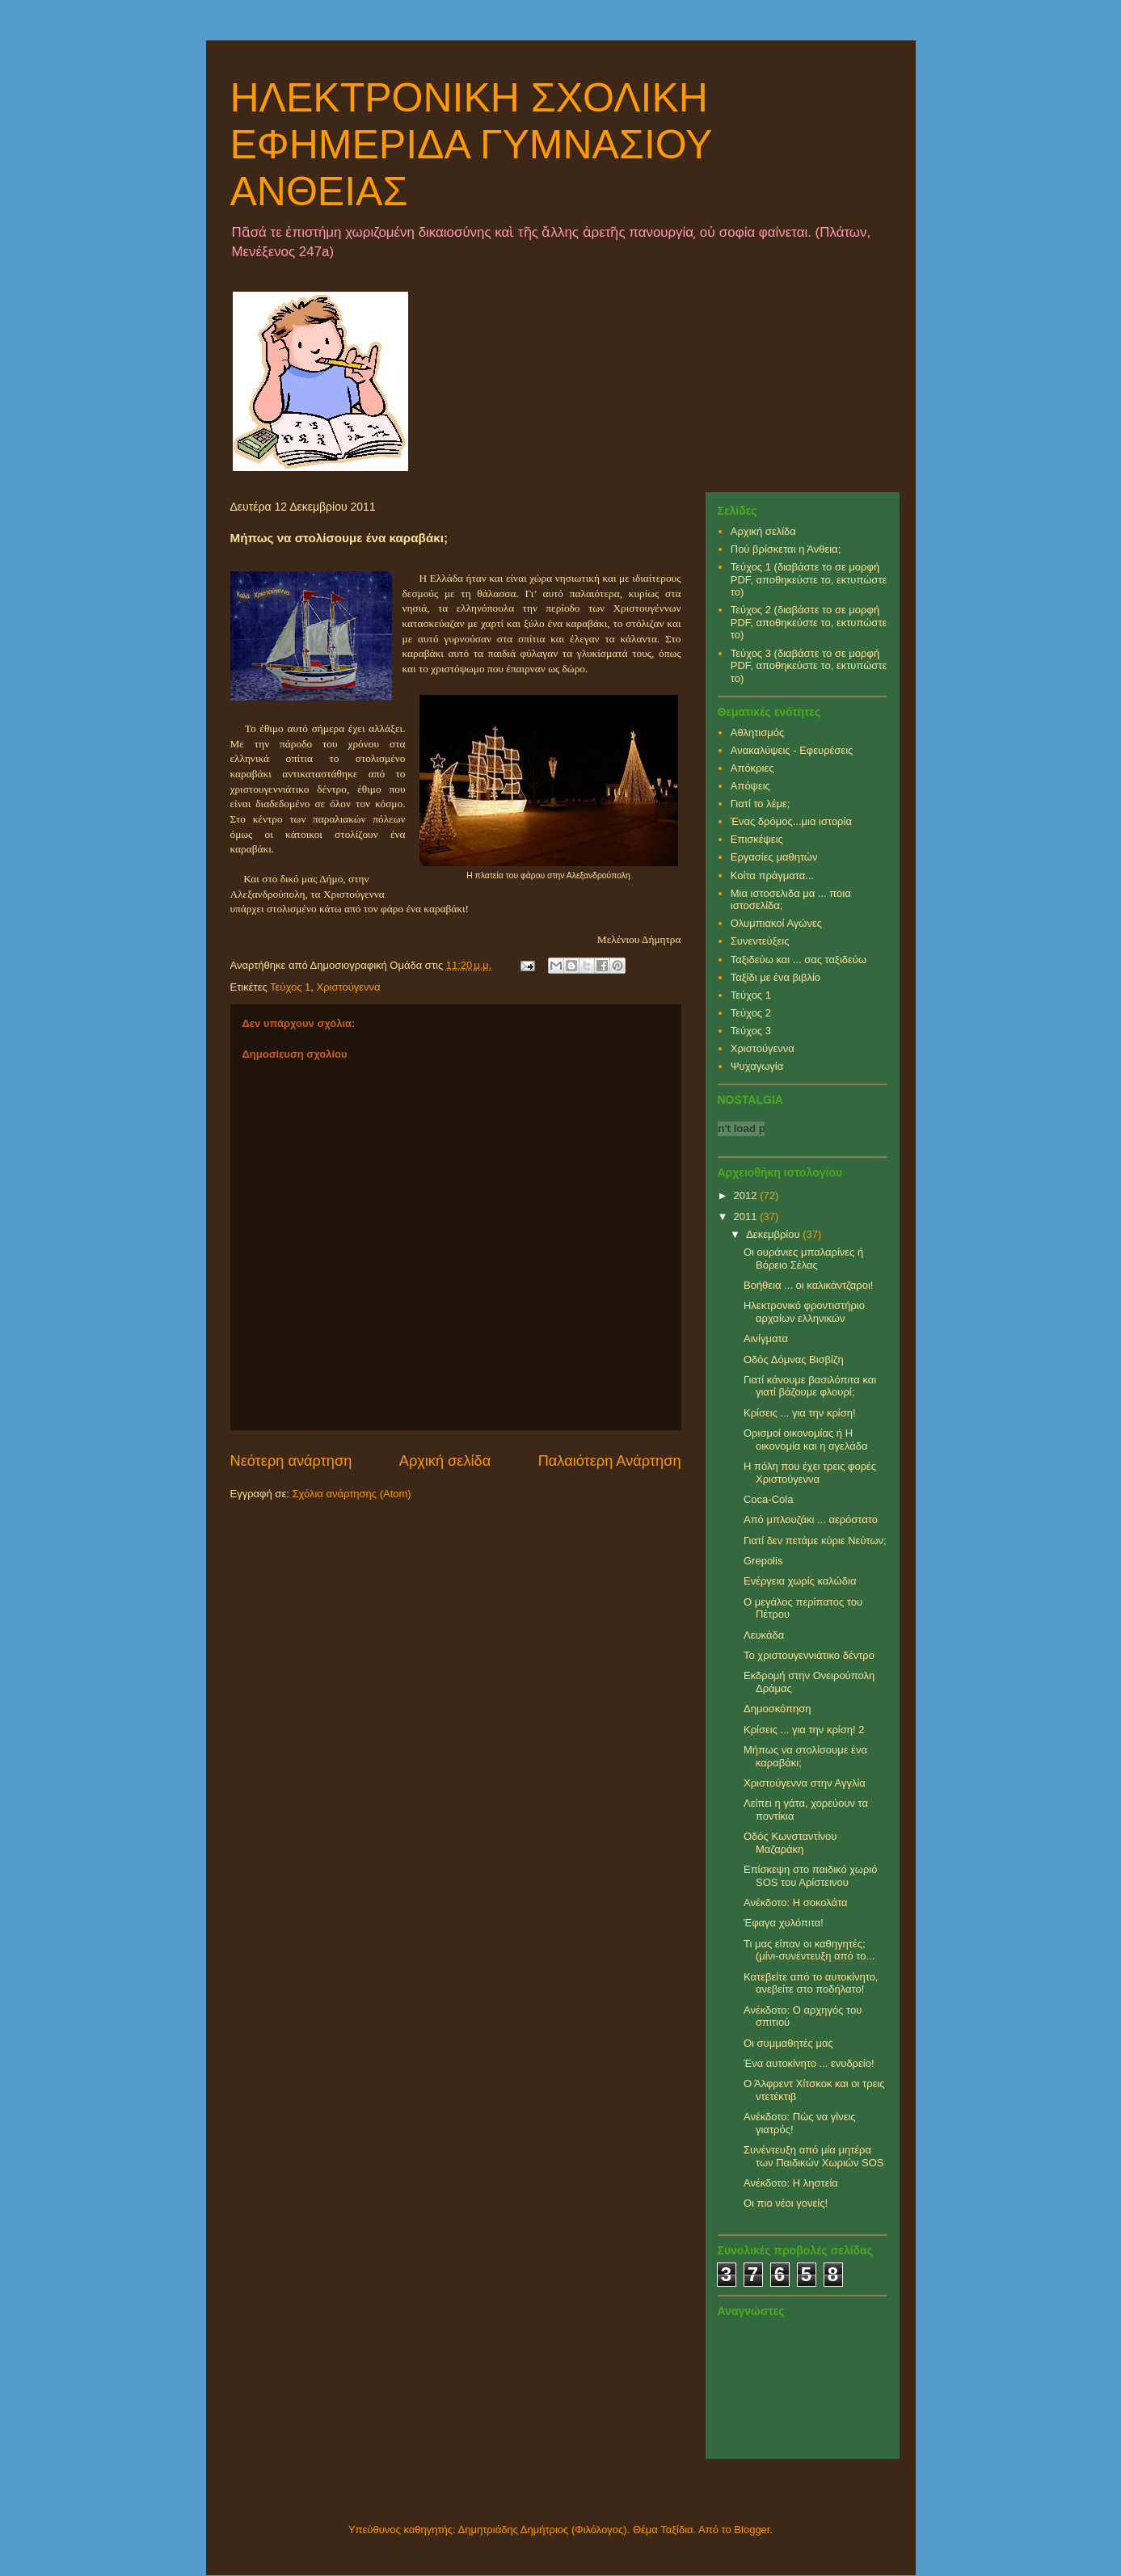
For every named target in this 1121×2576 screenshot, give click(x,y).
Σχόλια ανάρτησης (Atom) (351, 1494)
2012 (747, 1195)
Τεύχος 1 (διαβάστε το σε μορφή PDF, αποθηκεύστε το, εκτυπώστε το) (809, 579)
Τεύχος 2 (751, 1013)
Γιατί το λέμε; (760, 804)
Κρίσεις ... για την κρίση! (800, 1413)
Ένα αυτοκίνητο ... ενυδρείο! (809, 2063)
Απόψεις (750, 786)
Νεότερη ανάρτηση (291, 1461)
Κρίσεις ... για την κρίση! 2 (804, 1730)
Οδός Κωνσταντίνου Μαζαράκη (790, 1842)
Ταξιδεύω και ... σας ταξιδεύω (798, 959)
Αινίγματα (766, 1338)
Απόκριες (752, 768)
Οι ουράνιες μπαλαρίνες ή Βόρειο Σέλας (803, 1258)
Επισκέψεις (757, 839)
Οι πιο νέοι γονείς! (786, 2203)
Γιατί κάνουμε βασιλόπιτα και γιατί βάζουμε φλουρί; (810, 1386)
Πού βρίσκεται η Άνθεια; (786, 549)
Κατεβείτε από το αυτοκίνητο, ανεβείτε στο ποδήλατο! (811, 1983)
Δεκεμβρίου (774, 1234)
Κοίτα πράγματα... (772, 875)
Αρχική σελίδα (445, 1461)
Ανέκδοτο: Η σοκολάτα (796, 1902)
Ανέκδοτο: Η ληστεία (791, 2183)
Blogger (751, 2529)
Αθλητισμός (757, 732)
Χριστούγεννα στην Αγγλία (805, 1783)
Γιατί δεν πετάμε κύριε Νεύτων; (815, 1540)
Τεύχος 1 (290, 987)
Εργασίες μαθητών (774, 857)
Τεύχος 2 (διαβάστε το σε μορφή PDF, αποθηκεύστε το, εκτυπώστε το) (809, 622)
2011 (747, 1216)
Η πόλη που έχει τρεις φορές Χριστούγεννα (810, 1472)
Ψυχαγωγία (757, 1066)
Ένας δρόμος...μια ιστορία (791, 821)
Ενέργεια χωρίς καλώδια (800, 1581)
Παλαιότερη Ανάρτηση (609, 1461)
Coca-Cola (768, 1499)
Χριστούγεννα (349, 987)
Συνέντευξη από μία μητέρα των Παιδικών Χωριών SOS (814, 2156)
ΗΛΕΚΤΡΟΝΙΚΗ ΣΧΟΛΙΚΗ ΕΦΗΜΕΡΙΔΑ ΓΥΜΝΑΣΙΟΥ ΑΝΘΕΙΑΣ (471, 144)
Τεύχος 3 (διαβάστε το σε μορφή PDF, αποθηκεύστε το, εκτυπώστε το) (809, 665)
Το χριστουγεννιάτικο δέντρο (809, 1655)
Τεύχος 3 (751, 1031)
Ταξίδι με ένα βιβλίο (775, 977)
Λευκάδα (764, 1635)
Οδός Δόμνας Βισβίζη (794, 1359)
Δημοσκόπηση (777, 1709)
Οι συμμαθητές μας (788, 2043)
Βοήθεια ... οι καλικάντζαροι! (808, 1285)
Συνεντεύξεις (760, 941)
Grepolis (763, 1561)
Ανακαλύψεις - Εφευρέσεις (792, 750)
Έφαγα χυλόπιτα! (784, 1923)
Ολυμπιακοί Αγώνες (776, 923)
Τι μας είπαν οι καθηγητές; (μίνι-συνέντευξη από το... (809, 1950)
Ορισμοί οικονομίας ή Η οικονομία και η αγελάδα (806, 1439)
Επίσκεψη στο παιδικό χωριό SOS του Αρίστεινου (810, 1875)
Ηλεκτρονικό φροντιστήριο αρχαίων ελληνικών (804, 1311)
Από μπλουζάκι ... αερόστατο (811, 1519)
